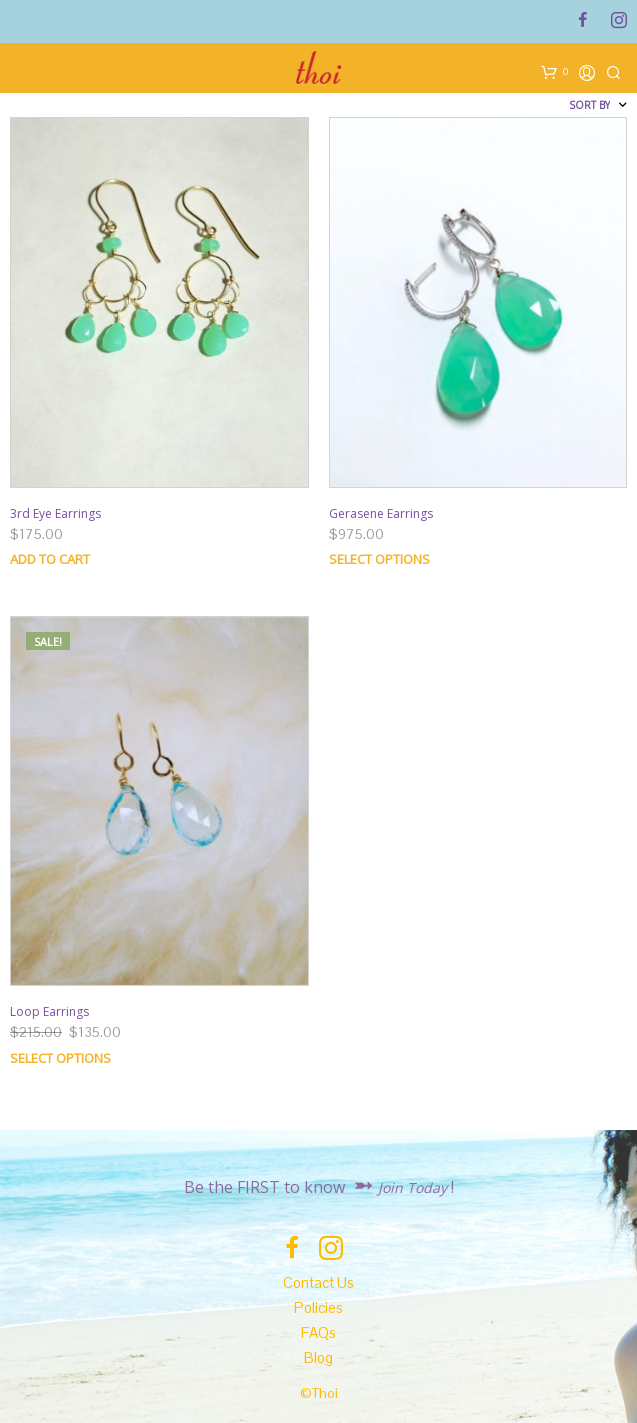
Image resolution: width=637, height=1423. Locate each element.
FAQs (318, 1332)
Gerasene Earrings (381, 513)
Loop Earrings (49, 1011)
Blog (318, 1357)
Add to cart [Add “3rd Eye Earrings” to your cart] (50, 559)
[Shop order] (540, 105)
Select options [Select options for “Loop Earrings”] (60, 1058)
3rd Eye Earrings (55, 513)
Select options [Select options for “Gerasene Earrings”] (379, 559)
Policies (318, 1307)
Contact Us (318, 1282)
